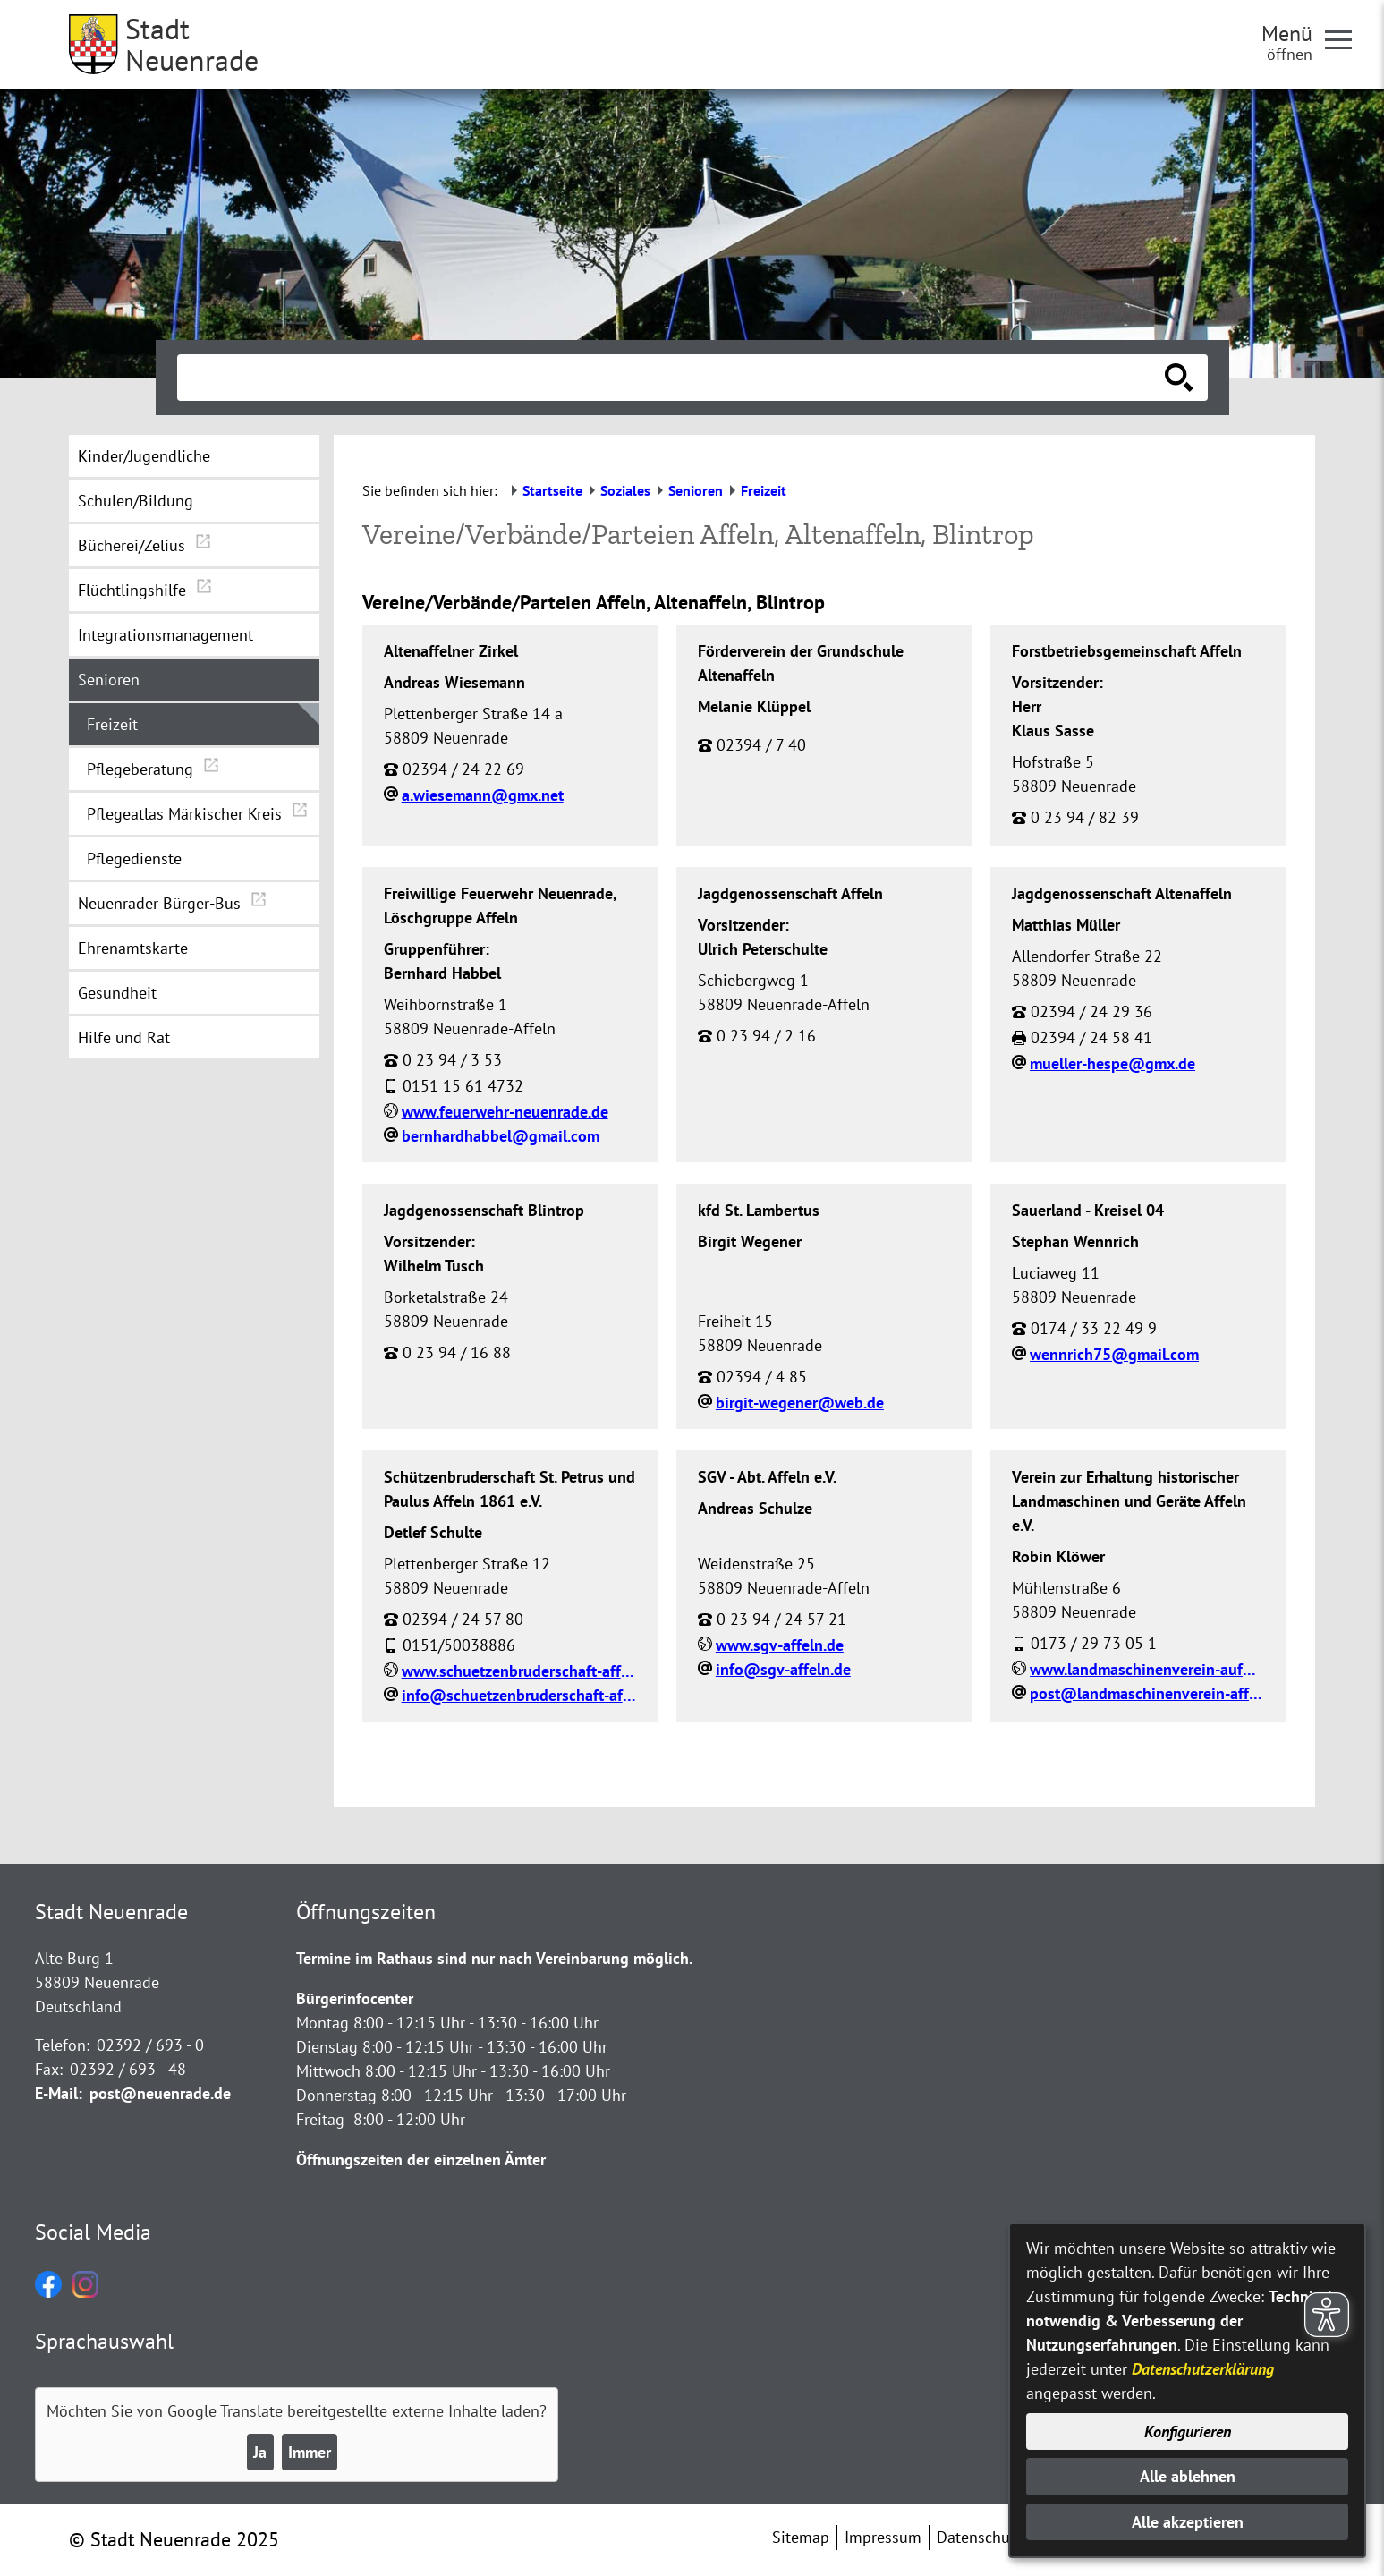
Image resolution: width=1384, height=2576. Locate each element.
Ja (260, 2452)
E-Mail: (58, 2093)
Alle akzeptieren (1188, 2522)
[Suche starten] (1179, 377)
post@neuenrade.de (160, 2093)
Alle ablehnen (1187, 2476)
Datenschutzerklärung (1203, 2369)
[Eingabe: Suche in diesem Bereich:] (673, 377)
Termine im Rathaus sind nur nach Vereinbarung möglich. (494, 1958)
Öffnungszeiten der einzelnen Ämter (421, 2159)
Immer (309, 2452)
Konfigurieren (1187, 2431)
